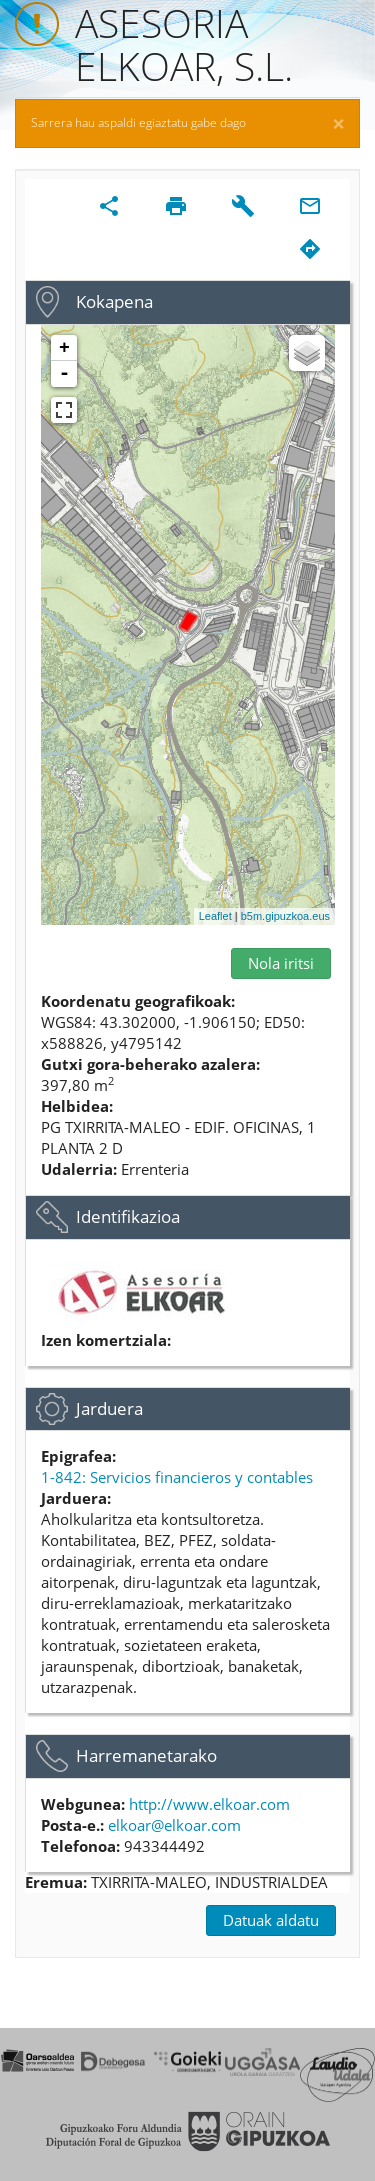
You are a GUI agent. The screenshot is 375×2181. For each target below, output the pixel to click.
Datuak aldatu (271, 1920)
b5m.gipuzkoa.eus (285, 916)
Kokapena (114, 301)
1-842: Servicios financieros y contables (177, 1477)
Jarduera (109, 1408)
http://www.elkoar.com (209, 1804)
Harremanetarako (146, 1755)
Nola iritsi (281, 963)
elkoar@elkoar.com (174, 1825)
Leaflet (215, 916)
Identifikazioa (128, 1216)
